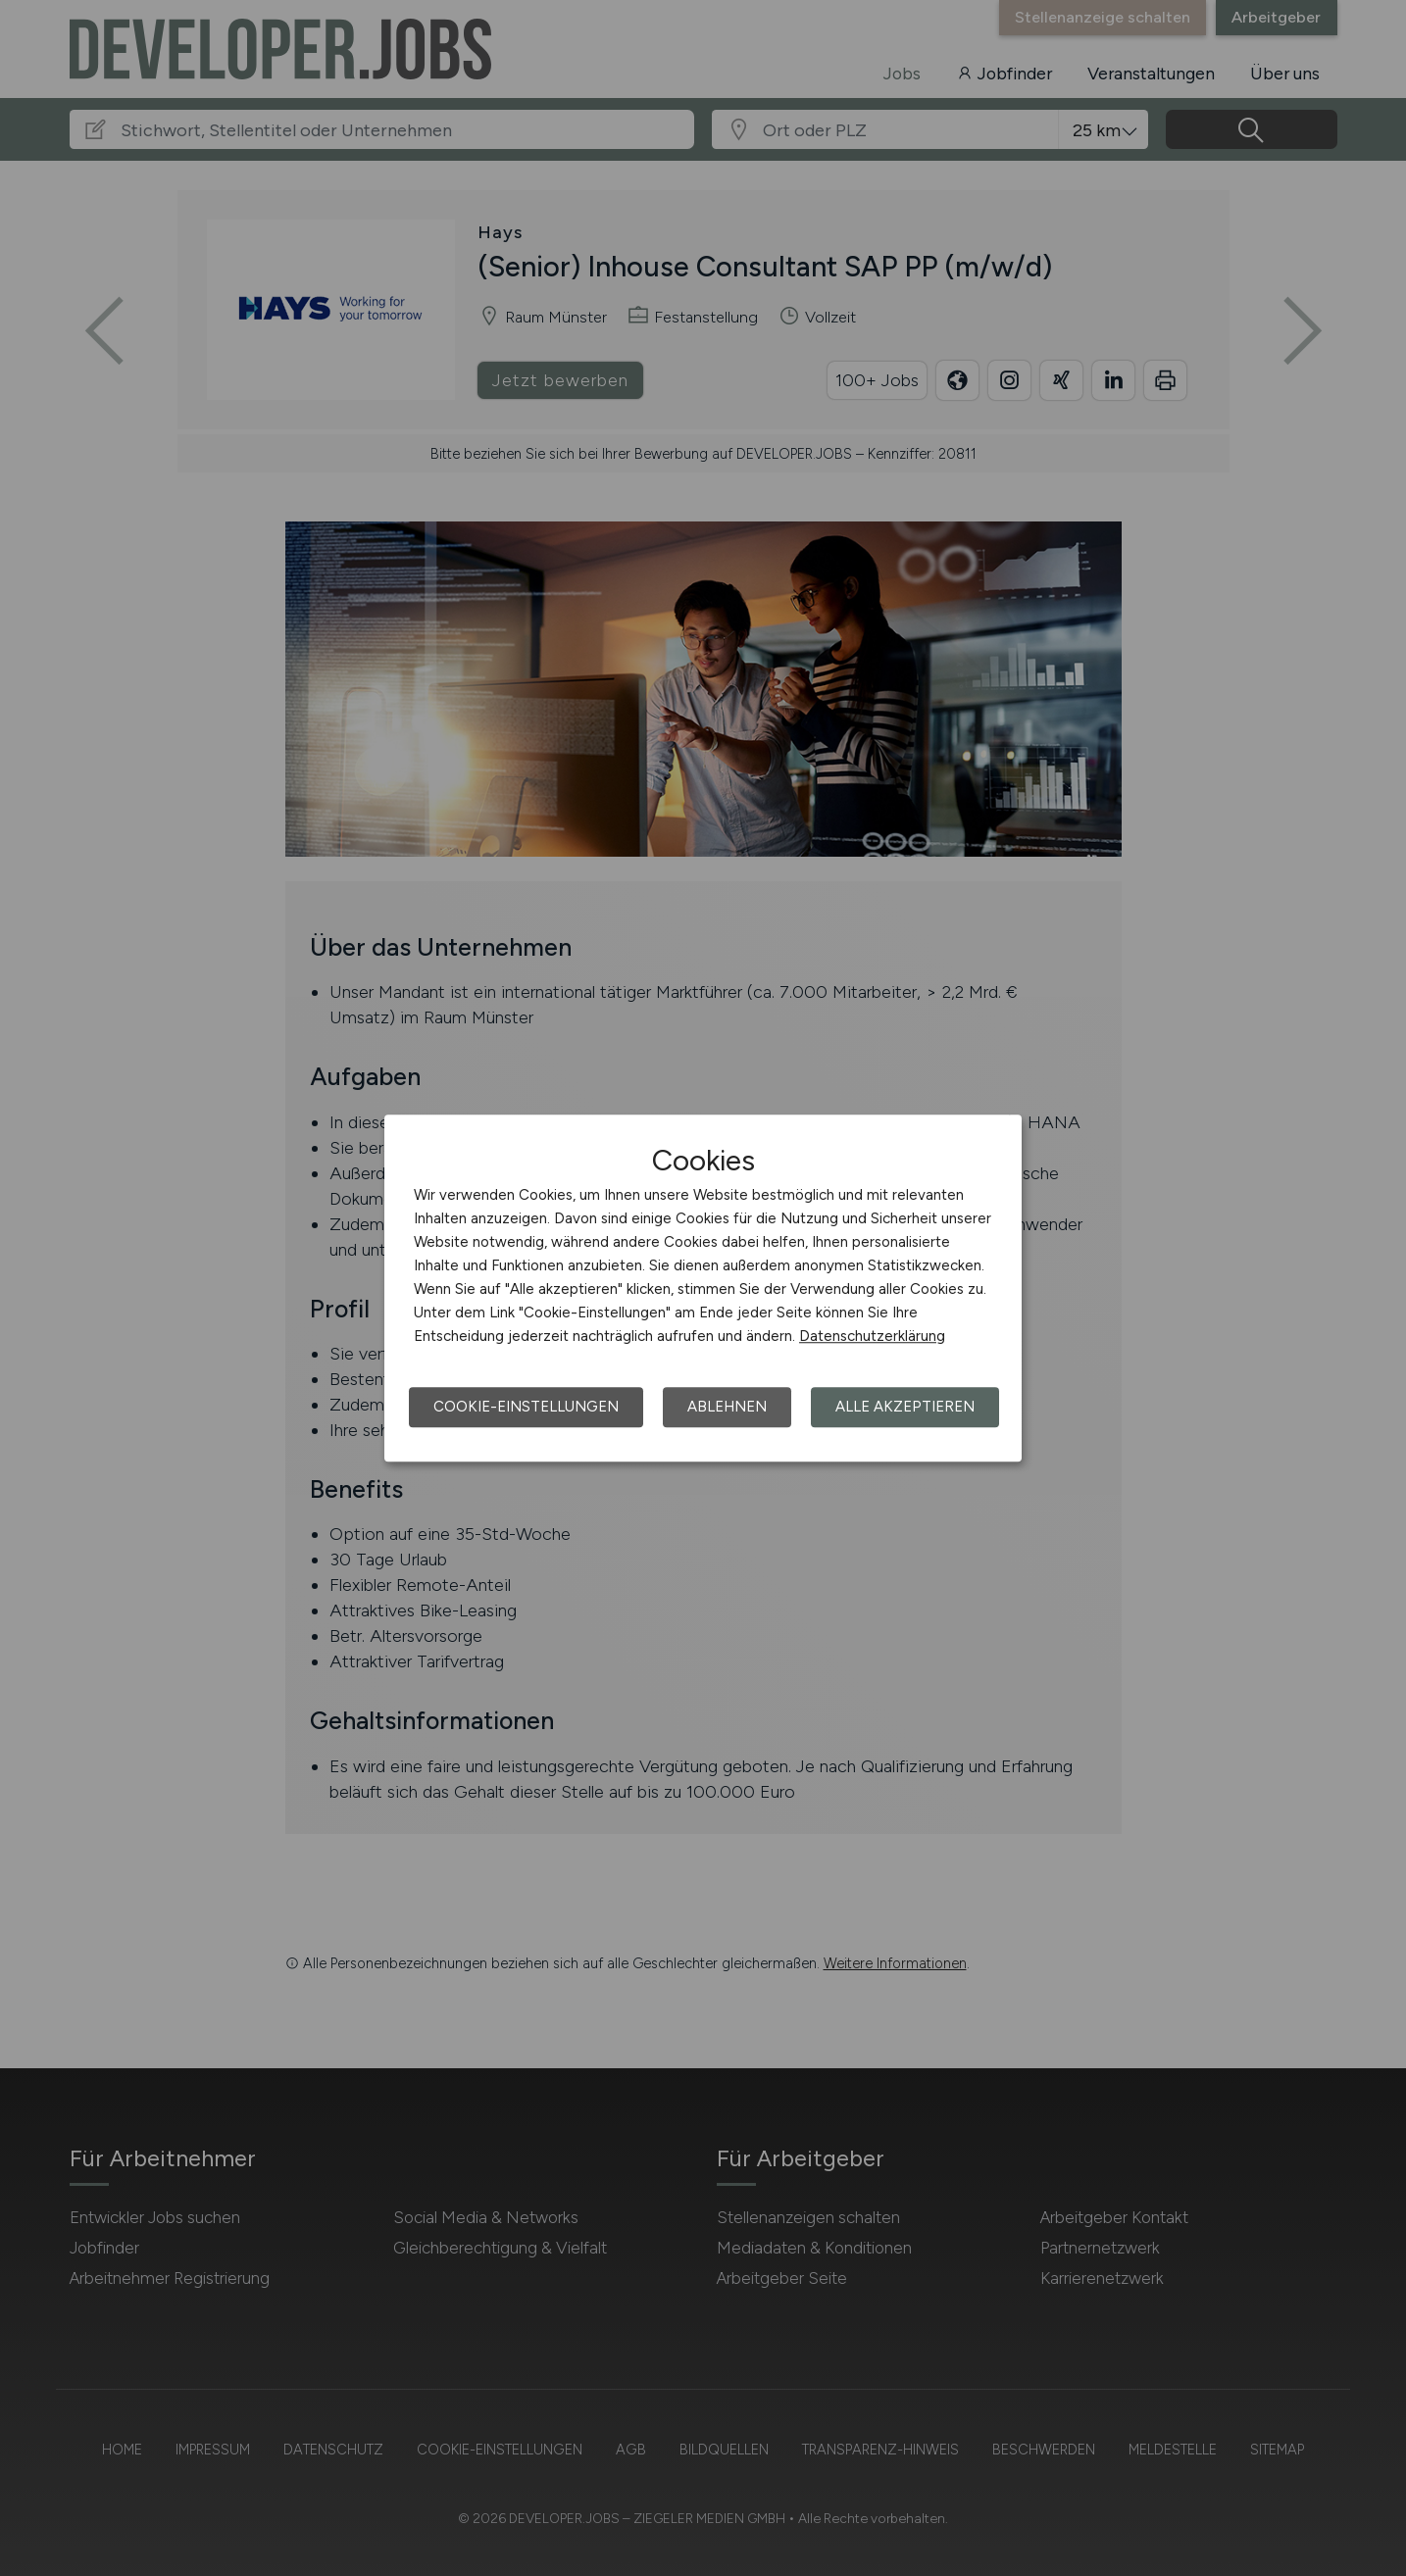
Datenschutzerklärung (872, 1336)
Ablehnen (727, 1406)
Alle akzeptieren (905, 1406)
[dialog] (703, 1288)
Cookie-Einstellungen (526, 1406)
